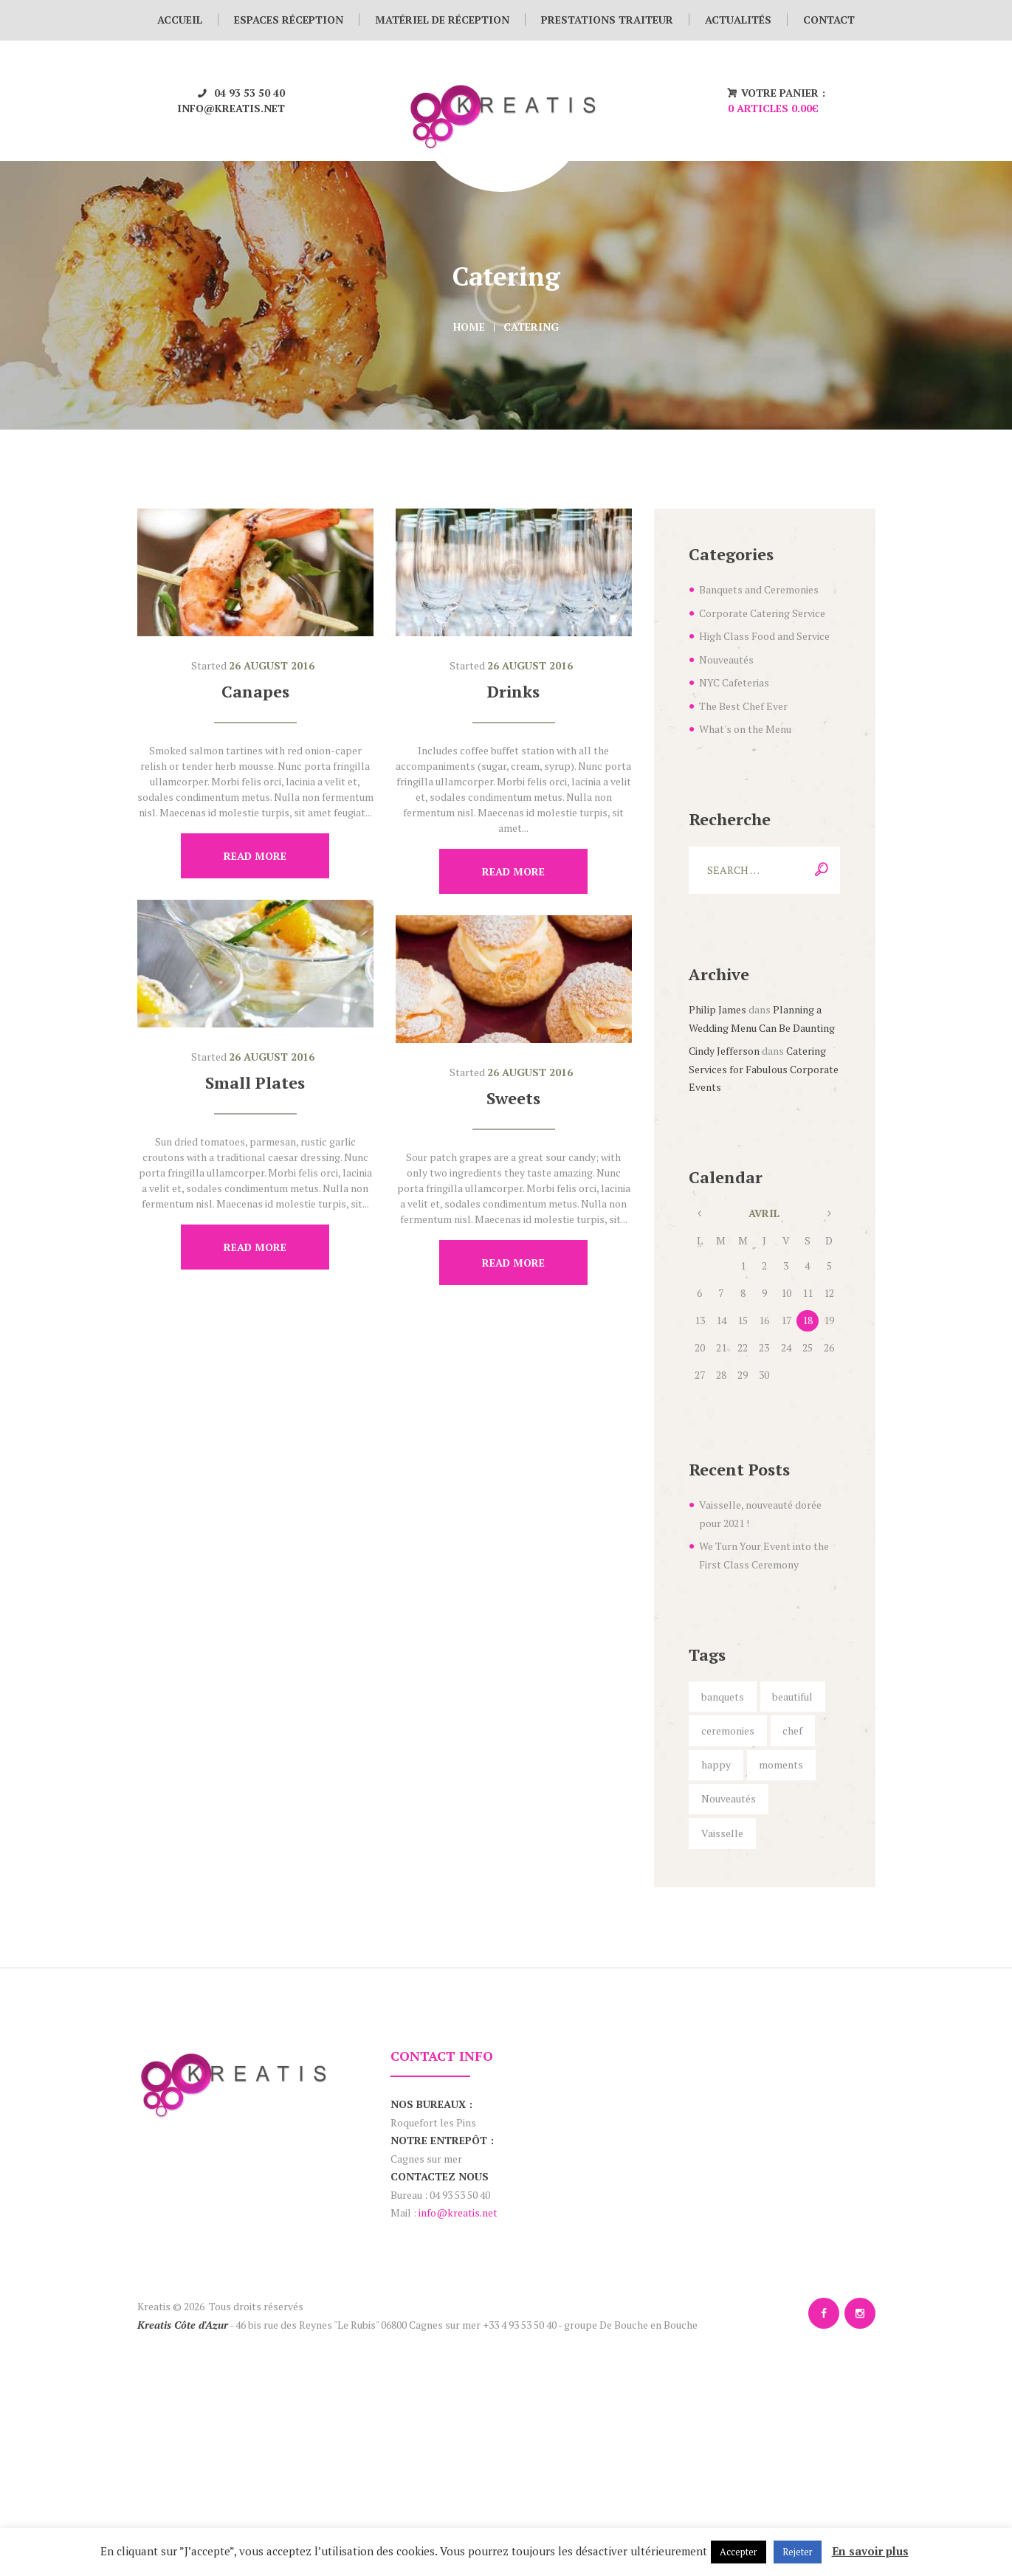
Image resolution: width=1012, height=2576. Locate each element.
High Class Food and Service (764, 636)
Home (469, 327)
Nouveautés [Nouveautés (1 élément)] (728, 1798)
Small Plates (255, 1082)
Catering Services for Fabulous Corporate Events (764, 1069)
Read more (255, 856)
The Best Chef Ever (743, 706)
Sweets (513, 1098)
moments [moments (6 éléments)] (781, 1764)
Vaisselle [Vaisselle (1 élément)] (722, 1833)
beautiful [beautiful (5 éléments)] (792, 1697)
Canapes (255, 691)
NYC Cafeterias (734, 682)
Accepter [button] (738, 2551)
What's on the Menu (745, 729)
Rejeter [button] (797, 2551)
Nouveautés (726, 659)
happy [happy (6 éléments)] (716, 1764)
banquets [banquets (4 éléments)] (722, 1697)
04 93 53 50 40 (249, 93)
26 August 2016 (271, 665)
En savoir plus (870, 2551)
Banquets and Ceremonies (759, 589)
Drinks (513, 691)
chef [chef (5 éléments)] (792, 1730)
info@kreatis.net (231, 108)
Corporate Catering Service (762, 613)
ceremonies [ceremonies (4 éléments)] (727, 1730)
